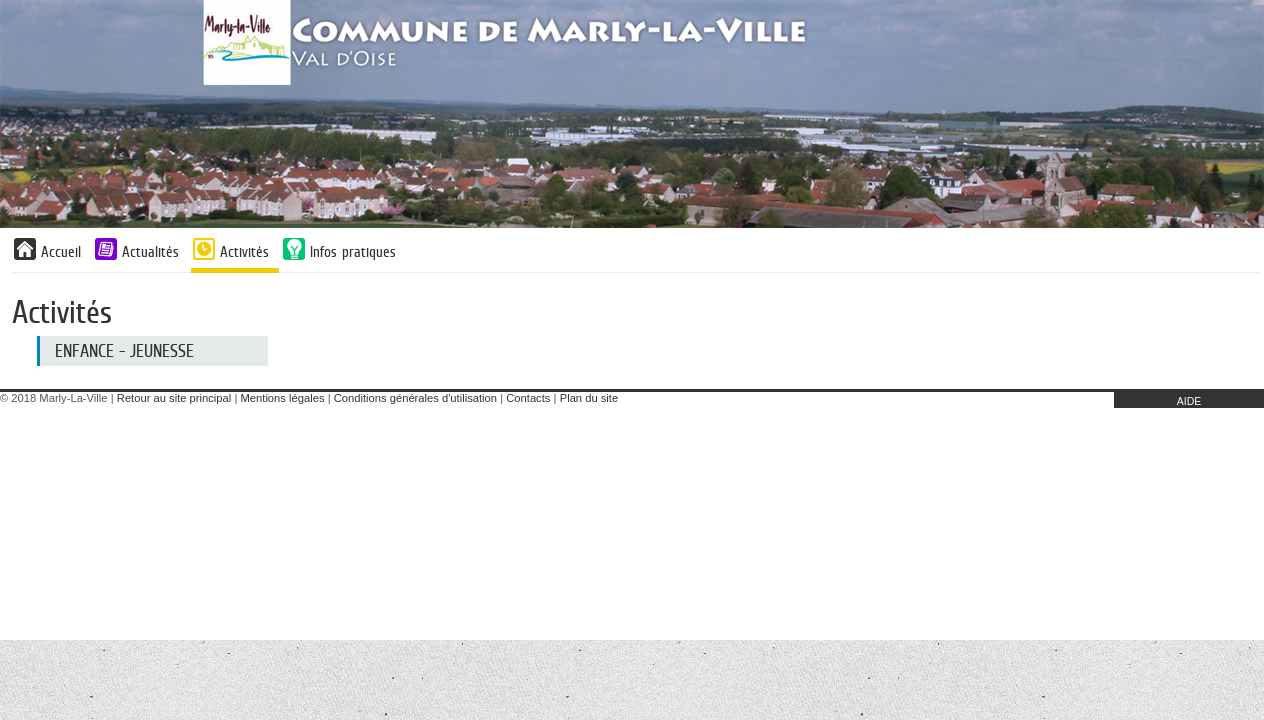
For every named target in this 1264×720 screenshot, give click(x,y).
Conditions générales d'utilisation (415, 398)
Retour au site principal (174, 398)
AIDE (1189, 401)
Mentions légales (283, 398)
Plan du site (589, 398)
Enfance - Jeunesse (124, 351)
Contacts (528, 398)
